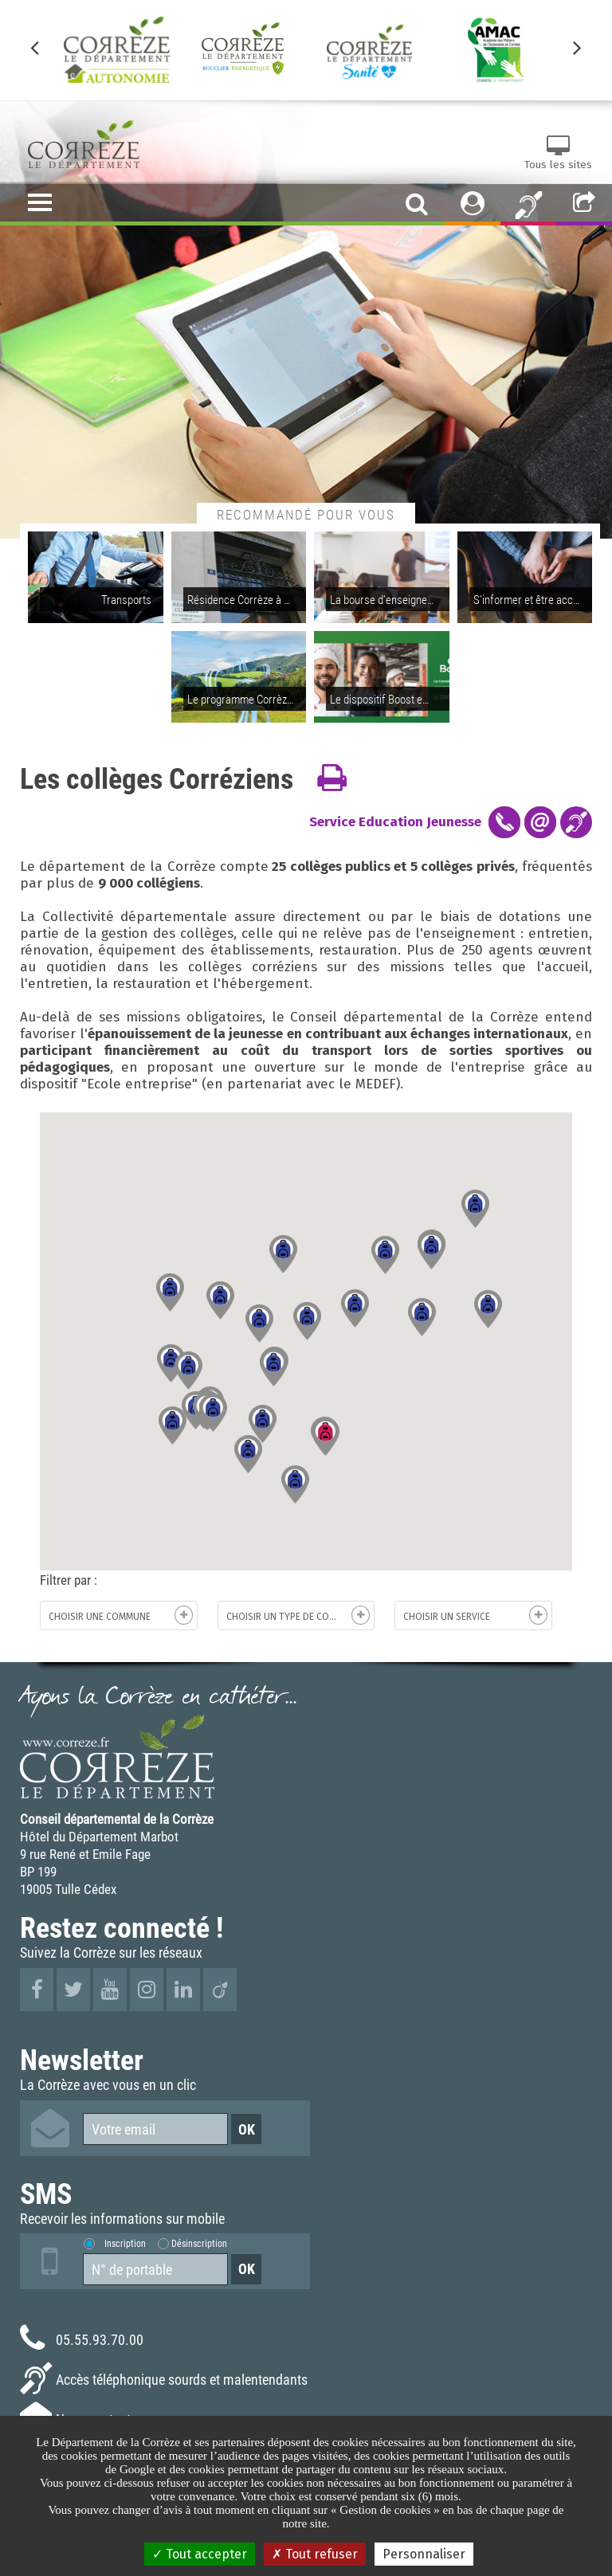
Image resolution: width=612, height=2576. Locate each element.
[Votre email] (155, 2129)
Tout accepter (199, 2554)
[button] (188, 1370)
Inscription (125, 2243)
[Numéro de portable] (155, 2269)
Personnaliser (423, 2554)
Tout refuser (315, 2554)
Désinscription (199, 2243)
